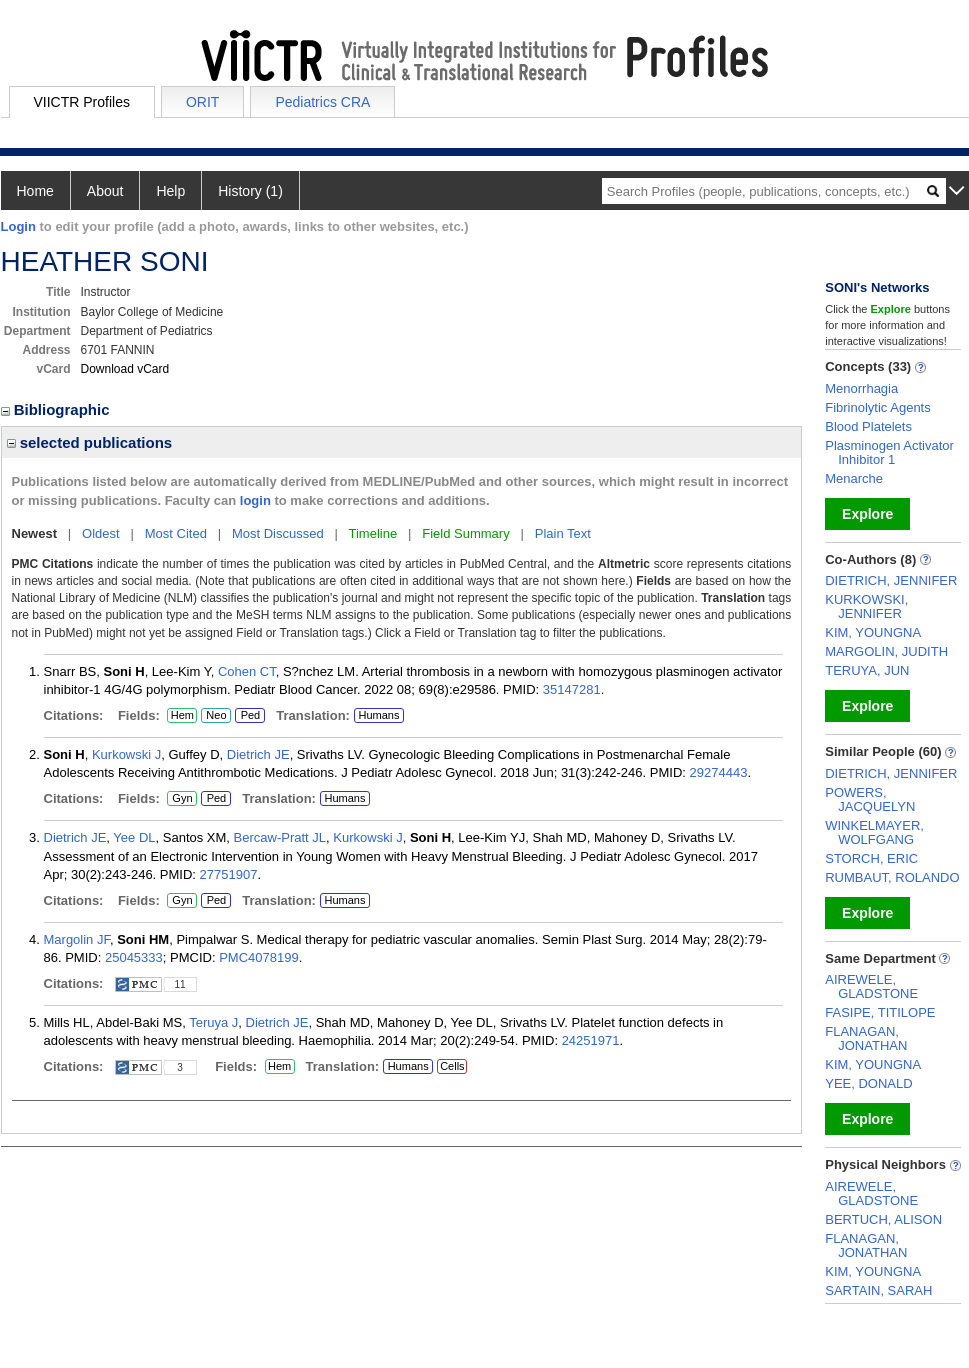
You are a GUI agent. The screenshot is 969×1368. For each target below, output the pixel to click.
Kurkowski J (126, 754)
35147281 (572, 689)
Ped (247, 716)
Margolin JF (77, 939)
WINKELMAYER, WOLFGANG (874, 832)
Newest (35, 533)
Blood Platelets (868, 426)
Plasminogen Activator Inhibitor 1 (889, 452)
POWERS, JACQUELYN (870, 799)
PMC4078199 (259, 957)
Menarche (854, 478)
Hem (182, 716)
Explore (867, 514)
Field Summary (465, 533)
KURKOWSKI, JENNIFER (866, 606)
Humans (378, 715)
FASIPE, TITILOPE (880, 1012)
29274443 (719, 772)
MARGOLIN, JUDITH (886, 651)
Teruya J (213, 1022)
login (255, 500)
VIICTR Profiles (82, 102)
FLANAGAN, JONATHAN (866, 1038)
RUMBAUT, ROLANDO (892, 877)
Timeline (373, 533)
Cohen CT (247, 671)
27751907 (229, 874)
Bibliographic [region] (57, 409)
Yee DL (134, 837)
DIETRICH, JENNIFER (891, 580)
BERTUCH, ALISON (883, 1219)
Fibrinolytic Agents (878, 407)
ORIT (202, 102)
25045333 (134, 957)
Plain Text (563, 533)
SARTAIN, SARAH (878, 1290)
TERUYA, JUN (867, 670)
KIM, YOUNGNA (873, 632)
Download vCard (125, 369)
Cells (452, 1066)
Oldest (101, 533)
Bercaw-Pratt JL (280, 837)
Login (18, 226)
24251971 (591, 1040)
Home (35, 191)
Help (170, 191)
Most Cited (176, 533)
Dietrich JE (258, 754)
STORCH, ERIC (871, 858)
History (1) (250, 191)
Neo (216, 716)
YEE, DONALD (868, 1083)
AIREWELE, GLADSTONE (871, 986)
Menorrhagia (861, 388)
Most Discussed (278, 533)
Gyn (182, 799)
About (105, 191)
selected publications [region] (90, 442)
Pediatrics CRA (322, 102)
